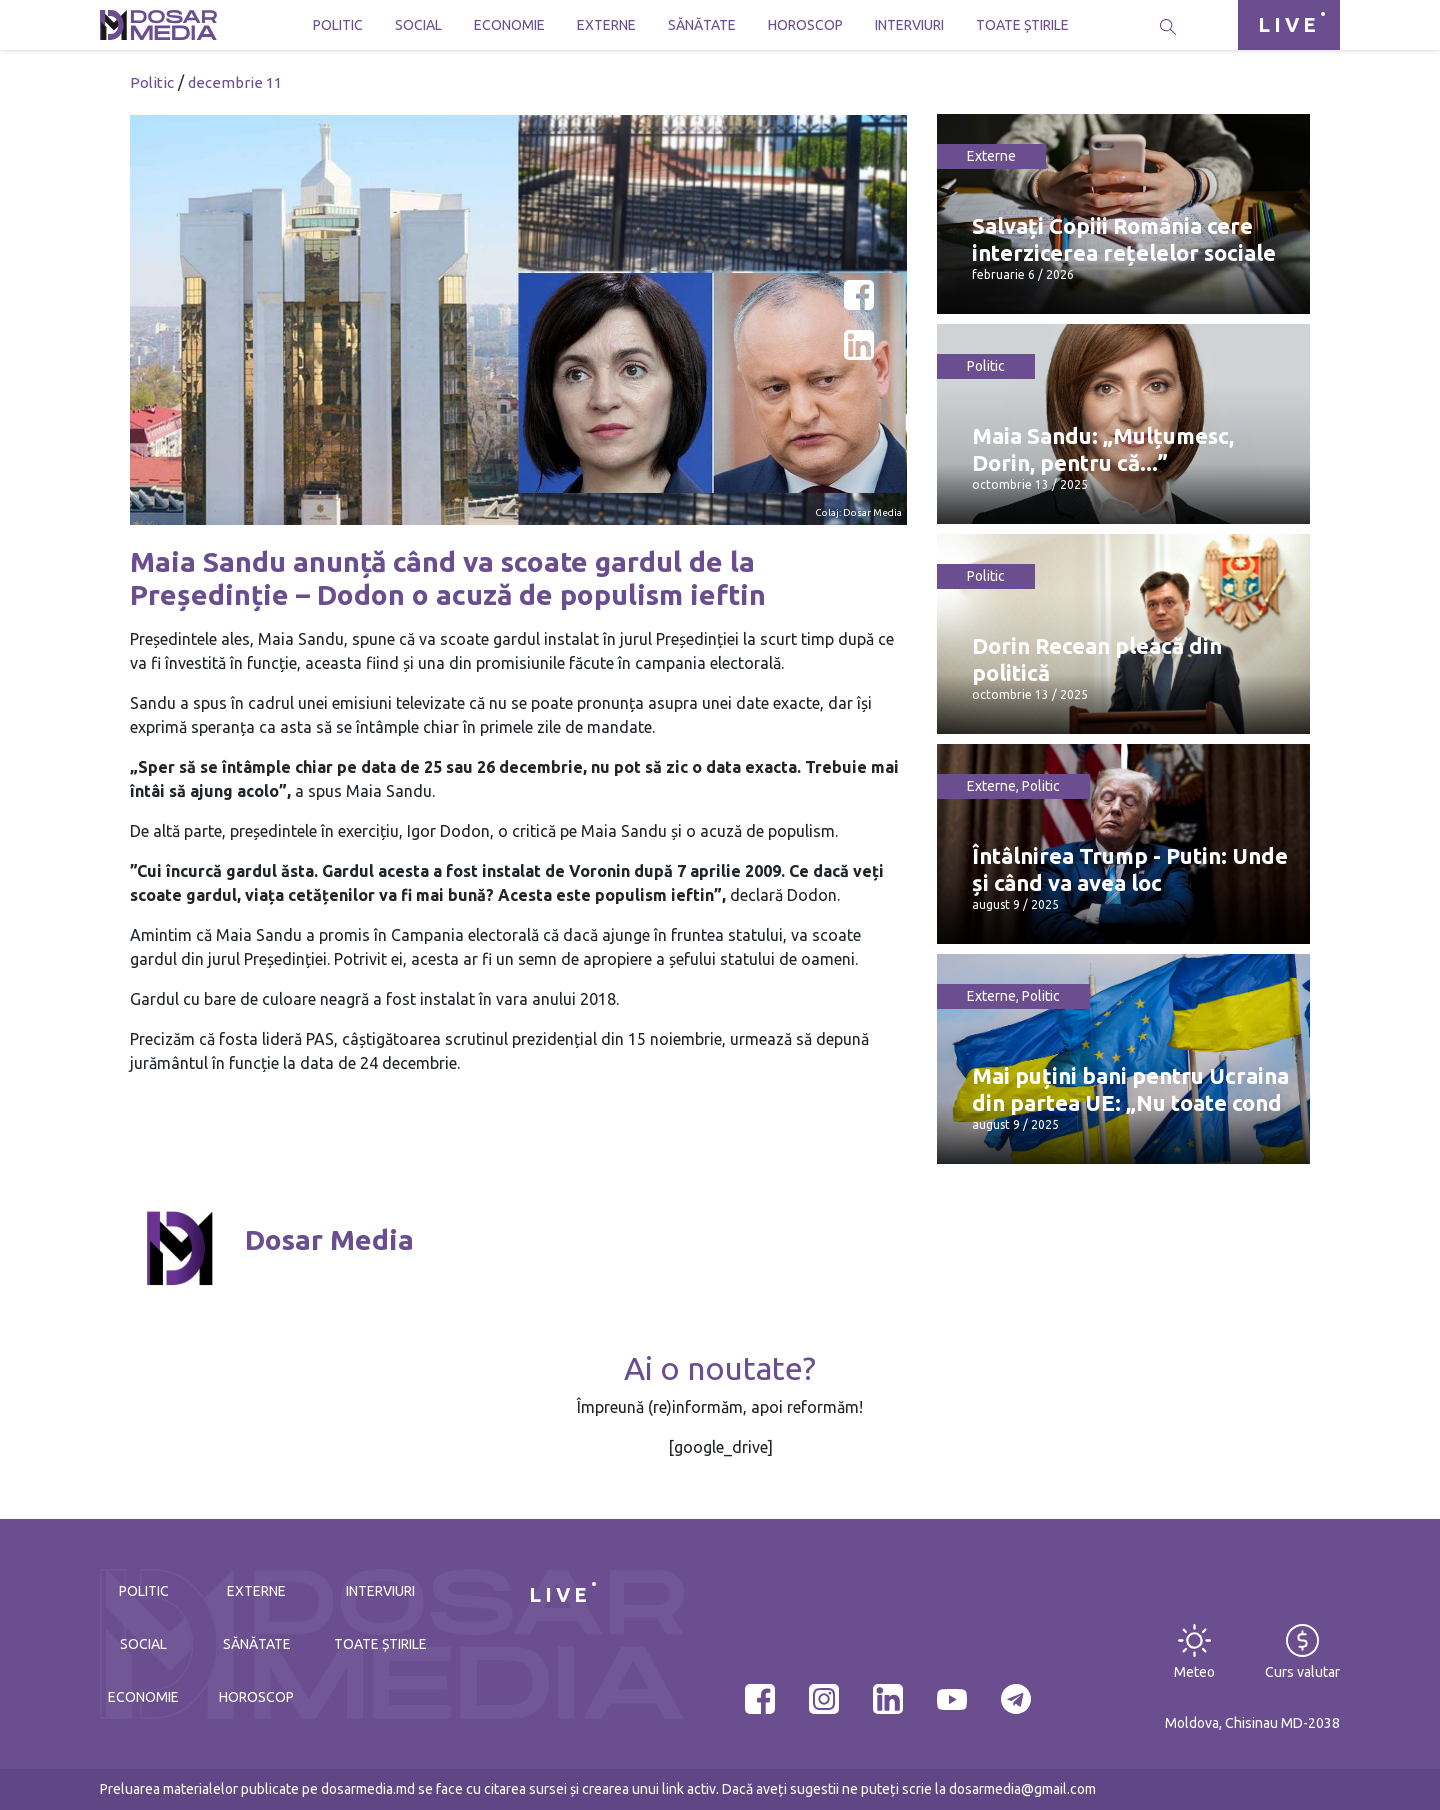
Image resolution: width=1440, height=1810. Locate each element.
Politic (338, 25)
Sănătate (702, 25)
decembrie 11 (235, 82)
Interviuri (909, 25)
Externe (606, 25)
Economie (509, 25)
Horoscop (805, 25)
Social (418, 25)
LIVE (1289, 24)
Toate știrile (1022, 25)
